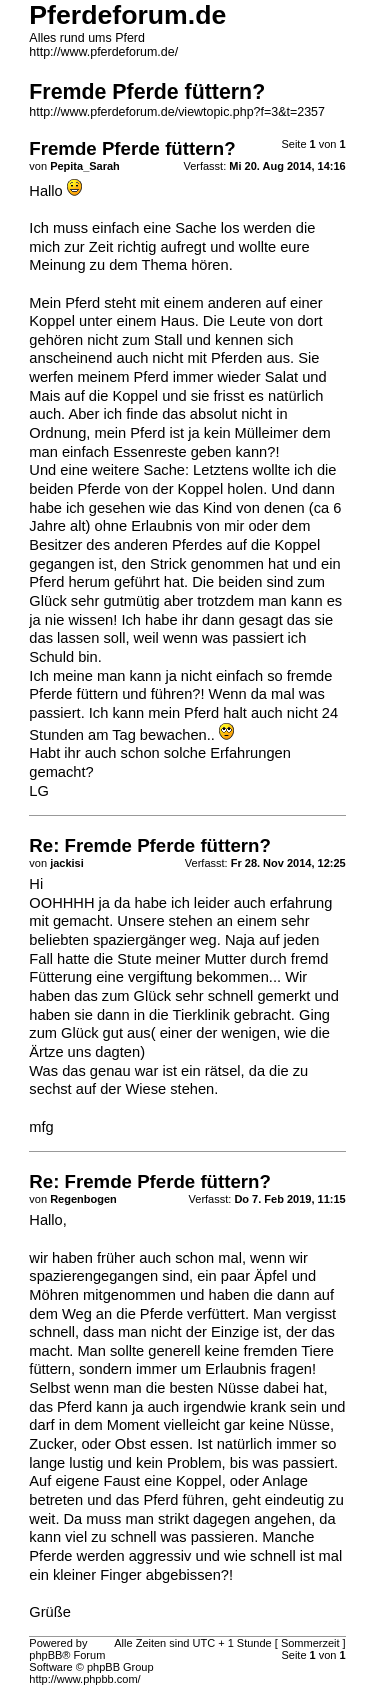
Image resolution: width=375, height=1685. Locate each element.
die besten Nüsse (202, 1388)
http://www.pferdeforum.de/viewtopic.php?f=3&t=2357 (177, 112)
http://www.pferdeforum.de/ (103, 52)
